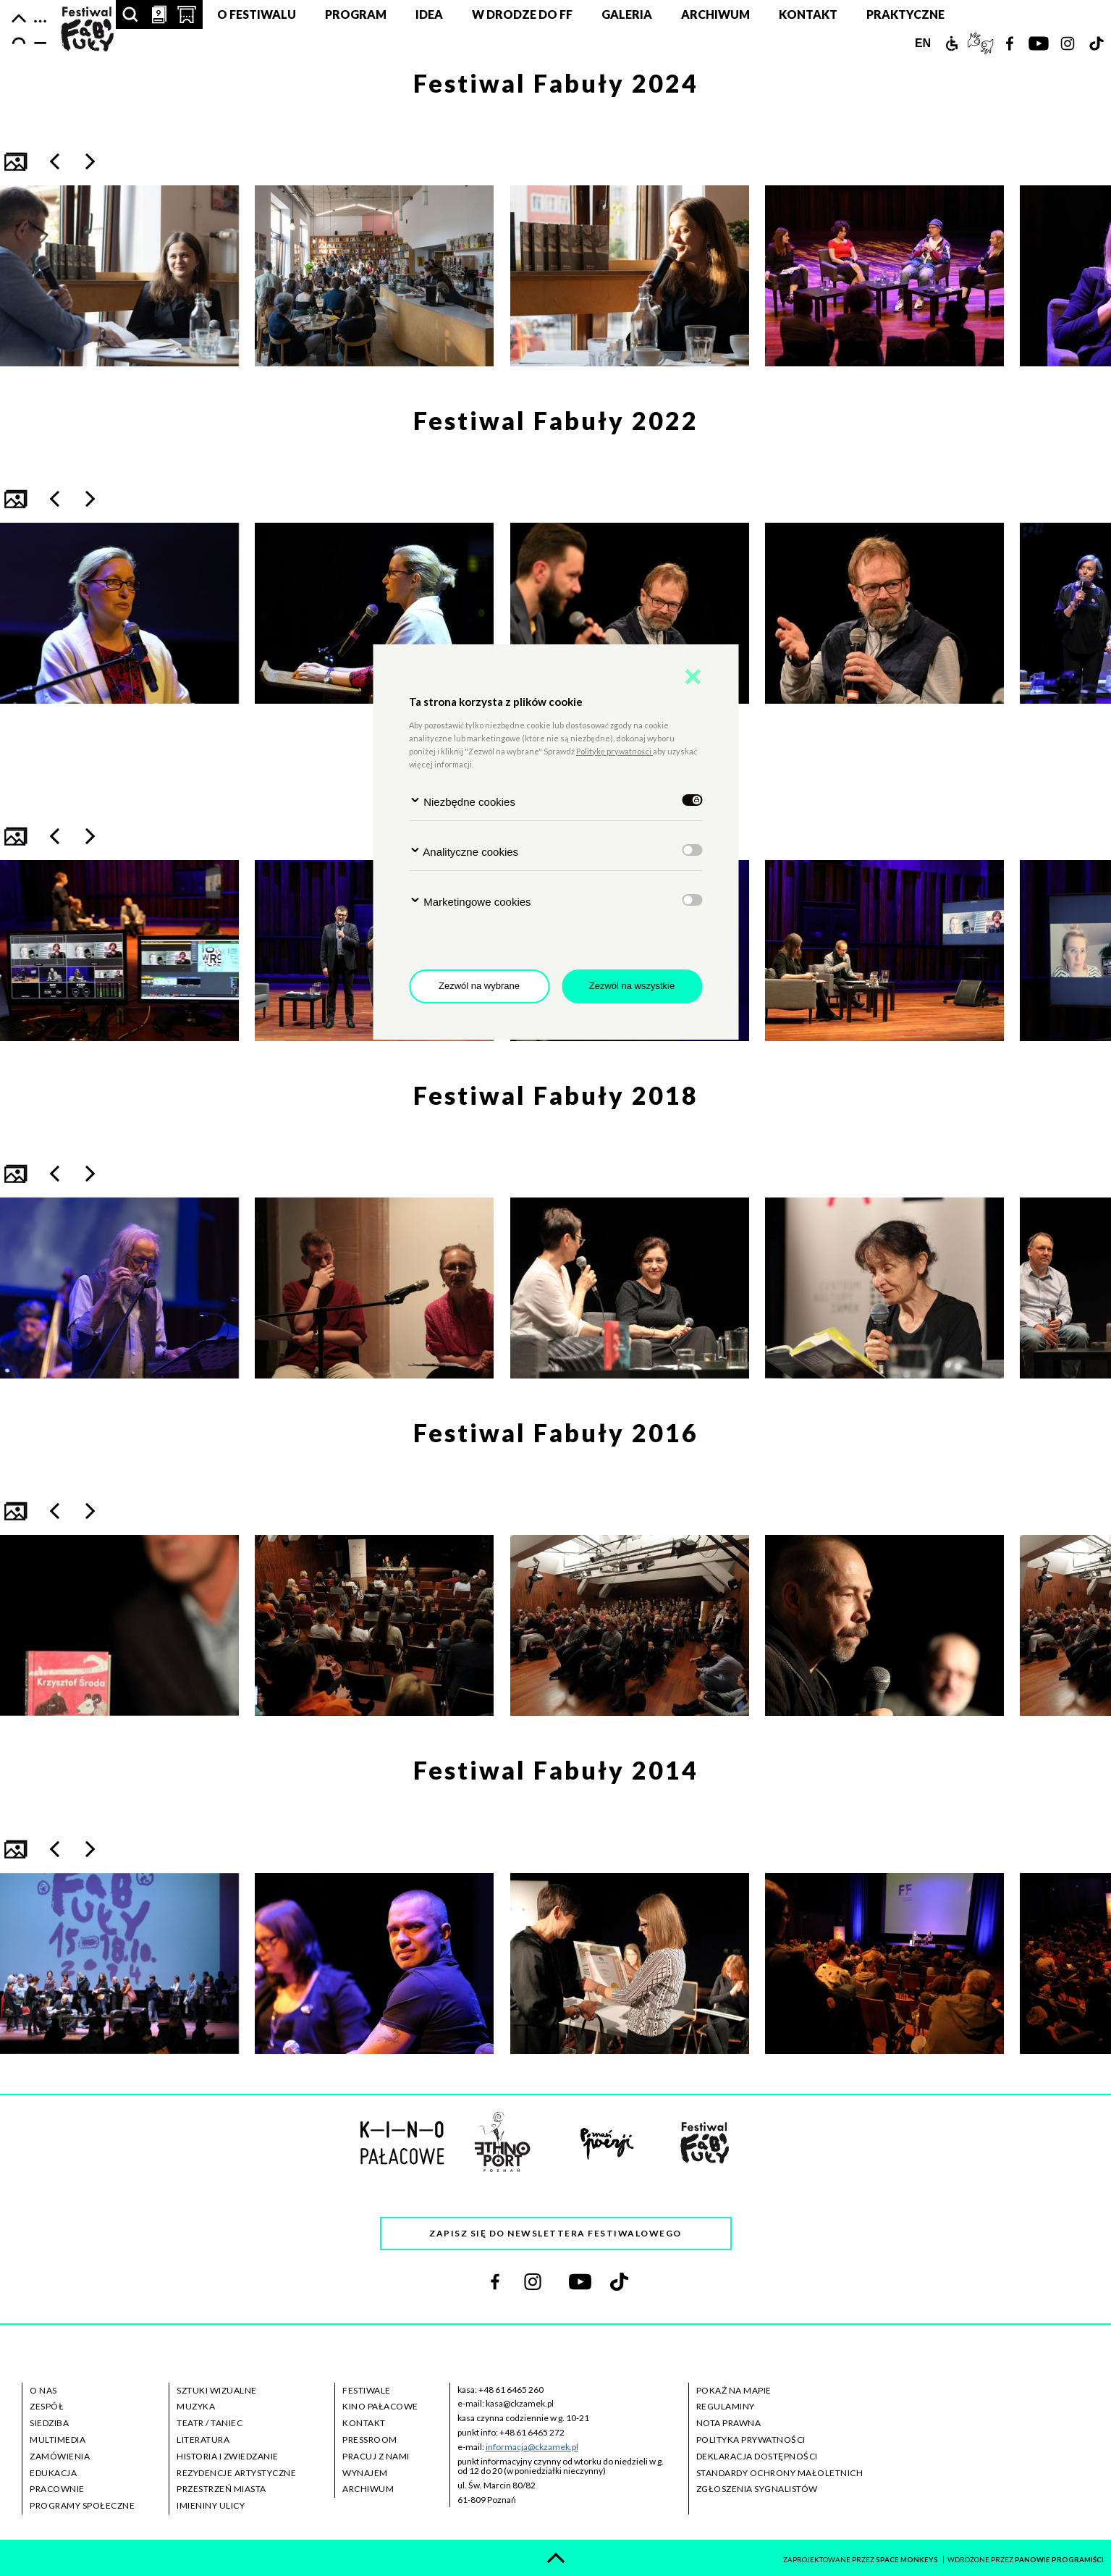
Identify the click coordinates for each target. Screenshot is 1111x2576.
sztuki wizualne (217, 2390)
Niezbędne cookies (462, 801)
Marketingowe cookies (470, 901)
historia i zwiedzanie (228, 2456)
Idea (429, 14)
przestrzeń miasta (221, 2488)
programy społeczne (82, 2505)
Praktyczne (905, 14)
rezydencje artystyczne (236, 2472)
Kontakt (808, 14)
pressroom (369, 2439)
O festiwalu (256, 14)
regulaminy (725, 2406)
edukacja (53, 2472)
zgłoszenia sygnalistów (757, 2488)
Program (355, 14)
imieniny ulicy (211, 2505)
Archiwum (715, 14)
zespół (47, 2406)
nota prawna (728, 2422)
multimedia (57, 2439)
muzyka (196, 2406)
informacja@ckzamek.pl (532, 2446)
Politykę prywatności (614, 751)
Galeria (626, 14)
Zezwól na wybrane (479, 985)
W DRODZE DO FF (522, 14)
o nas (43, 2390)
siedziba (49, 2422)
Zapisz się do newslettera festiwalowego (555, 2233)
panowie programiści (1059, 2560)
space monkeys (907, 2560)
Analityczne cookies (463, 851)
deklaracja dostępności (757, 2456)
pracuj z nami (376, 2456)
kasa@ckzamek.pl (520, 2403)
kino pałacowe (380, 2406)
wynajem (365, 2472)
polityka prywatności (751, 2439)
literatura (203, 2439)
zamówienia (60, 2456)
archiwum (368, 2488)
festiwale (366, 2390)
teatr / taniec (209, 2422)
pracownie (57, 2488)
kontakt (364, 2422)
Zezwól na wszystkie (632, 985)
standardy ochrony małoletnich (779, 2472)
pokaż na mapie (734, 2390)
